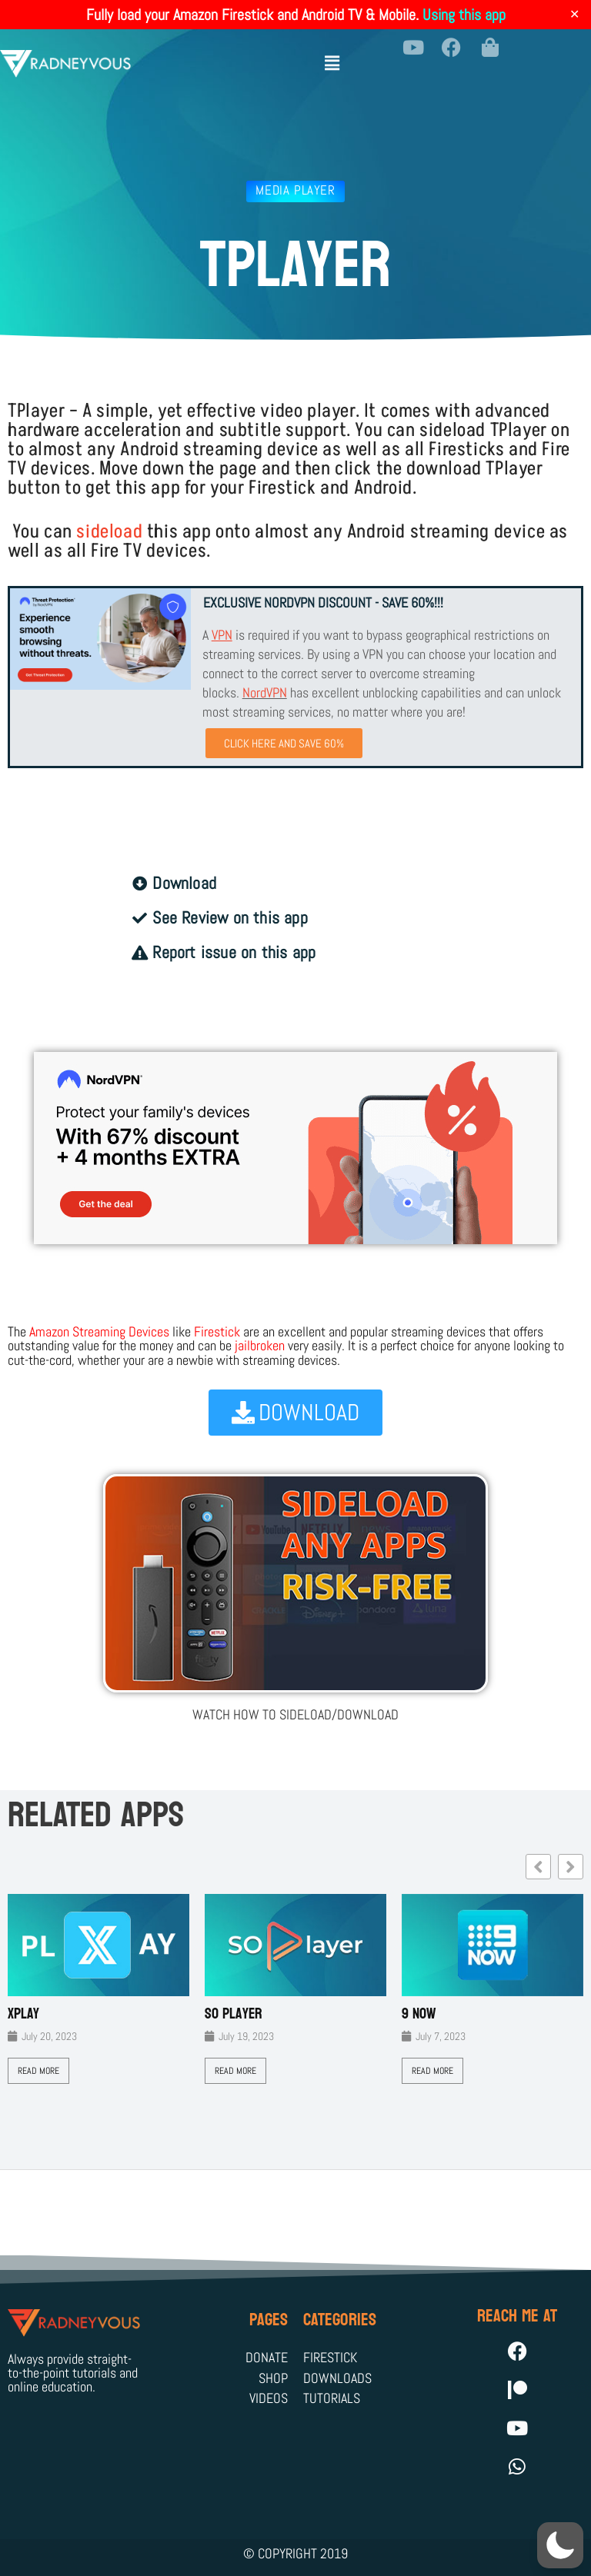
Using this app (464, 15)
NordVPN (264, 692)
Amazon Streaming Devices (99, 1331)
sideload (109, 531)
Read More (38, 2071)
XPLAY (23, 2014)
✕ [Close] (574, 14)
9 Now (419, 2014)
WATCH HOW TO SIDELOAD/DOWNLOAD (295, 1714)
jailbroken (260, 1345)
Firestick (217, 1331)
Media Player (295, 189)
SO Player (233, 2014)
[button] (332, 56)
